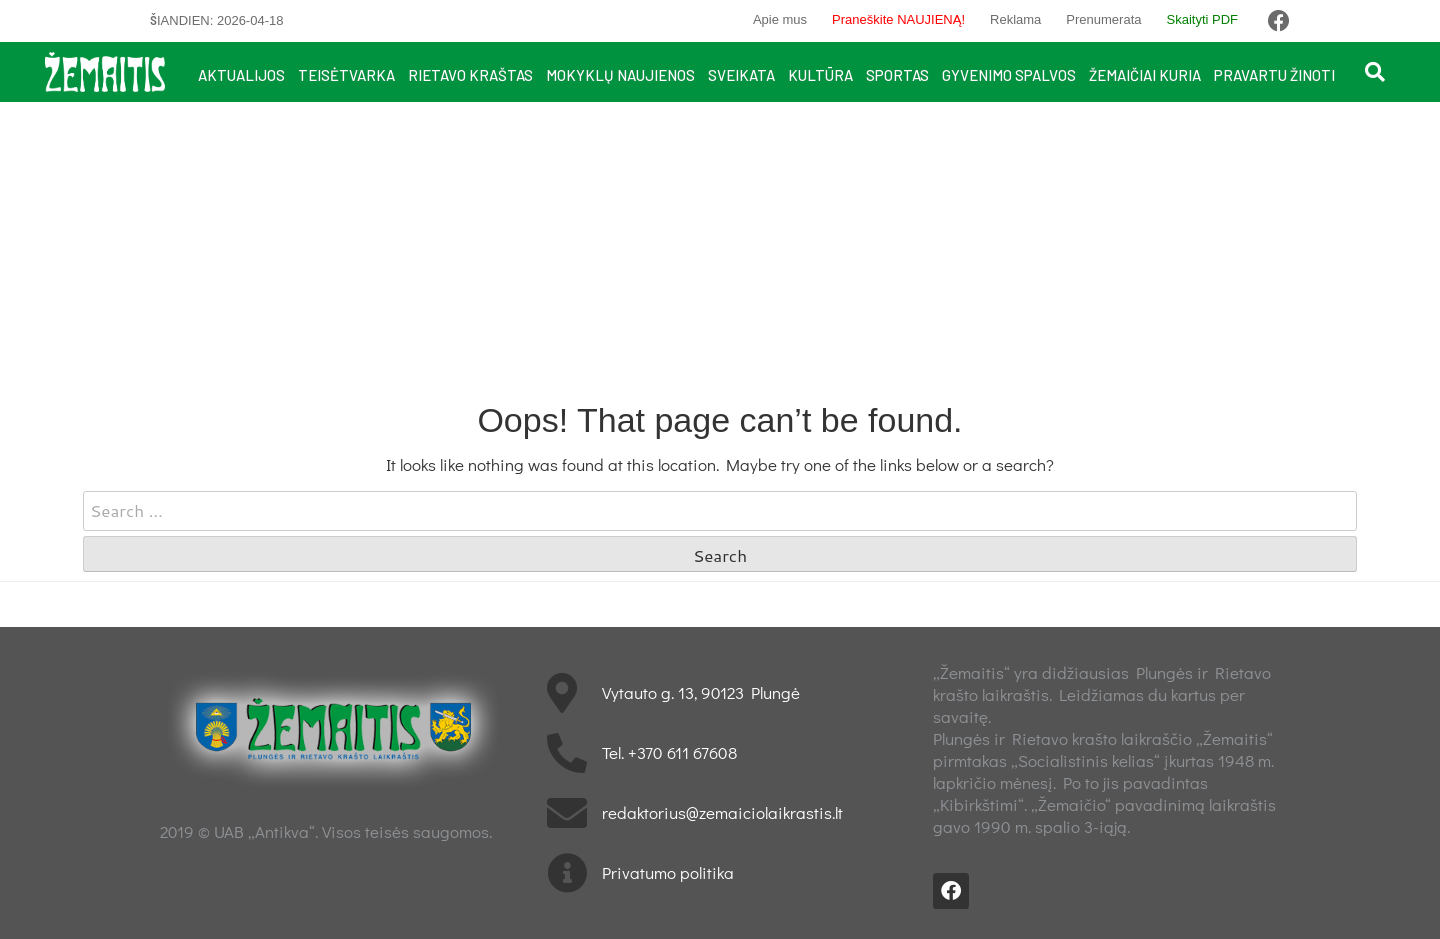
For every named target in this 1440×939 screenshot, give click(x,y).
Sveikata (741, 75)
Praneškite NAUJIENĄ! (898, 19)
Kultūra (820, 75)
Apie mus (780, 19)
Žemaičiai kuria (1145, 75)
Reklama (1015, 19)
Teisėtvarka (346, 75)
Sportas (897, 75)
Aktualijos (241, 75)
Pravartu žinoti (1274, 75)
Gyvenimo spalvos (1009, 75)
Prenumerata (1103, 19)
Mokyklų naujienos (620, 75)
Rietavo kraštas (470, 75)
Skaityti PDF (1202, 19)
